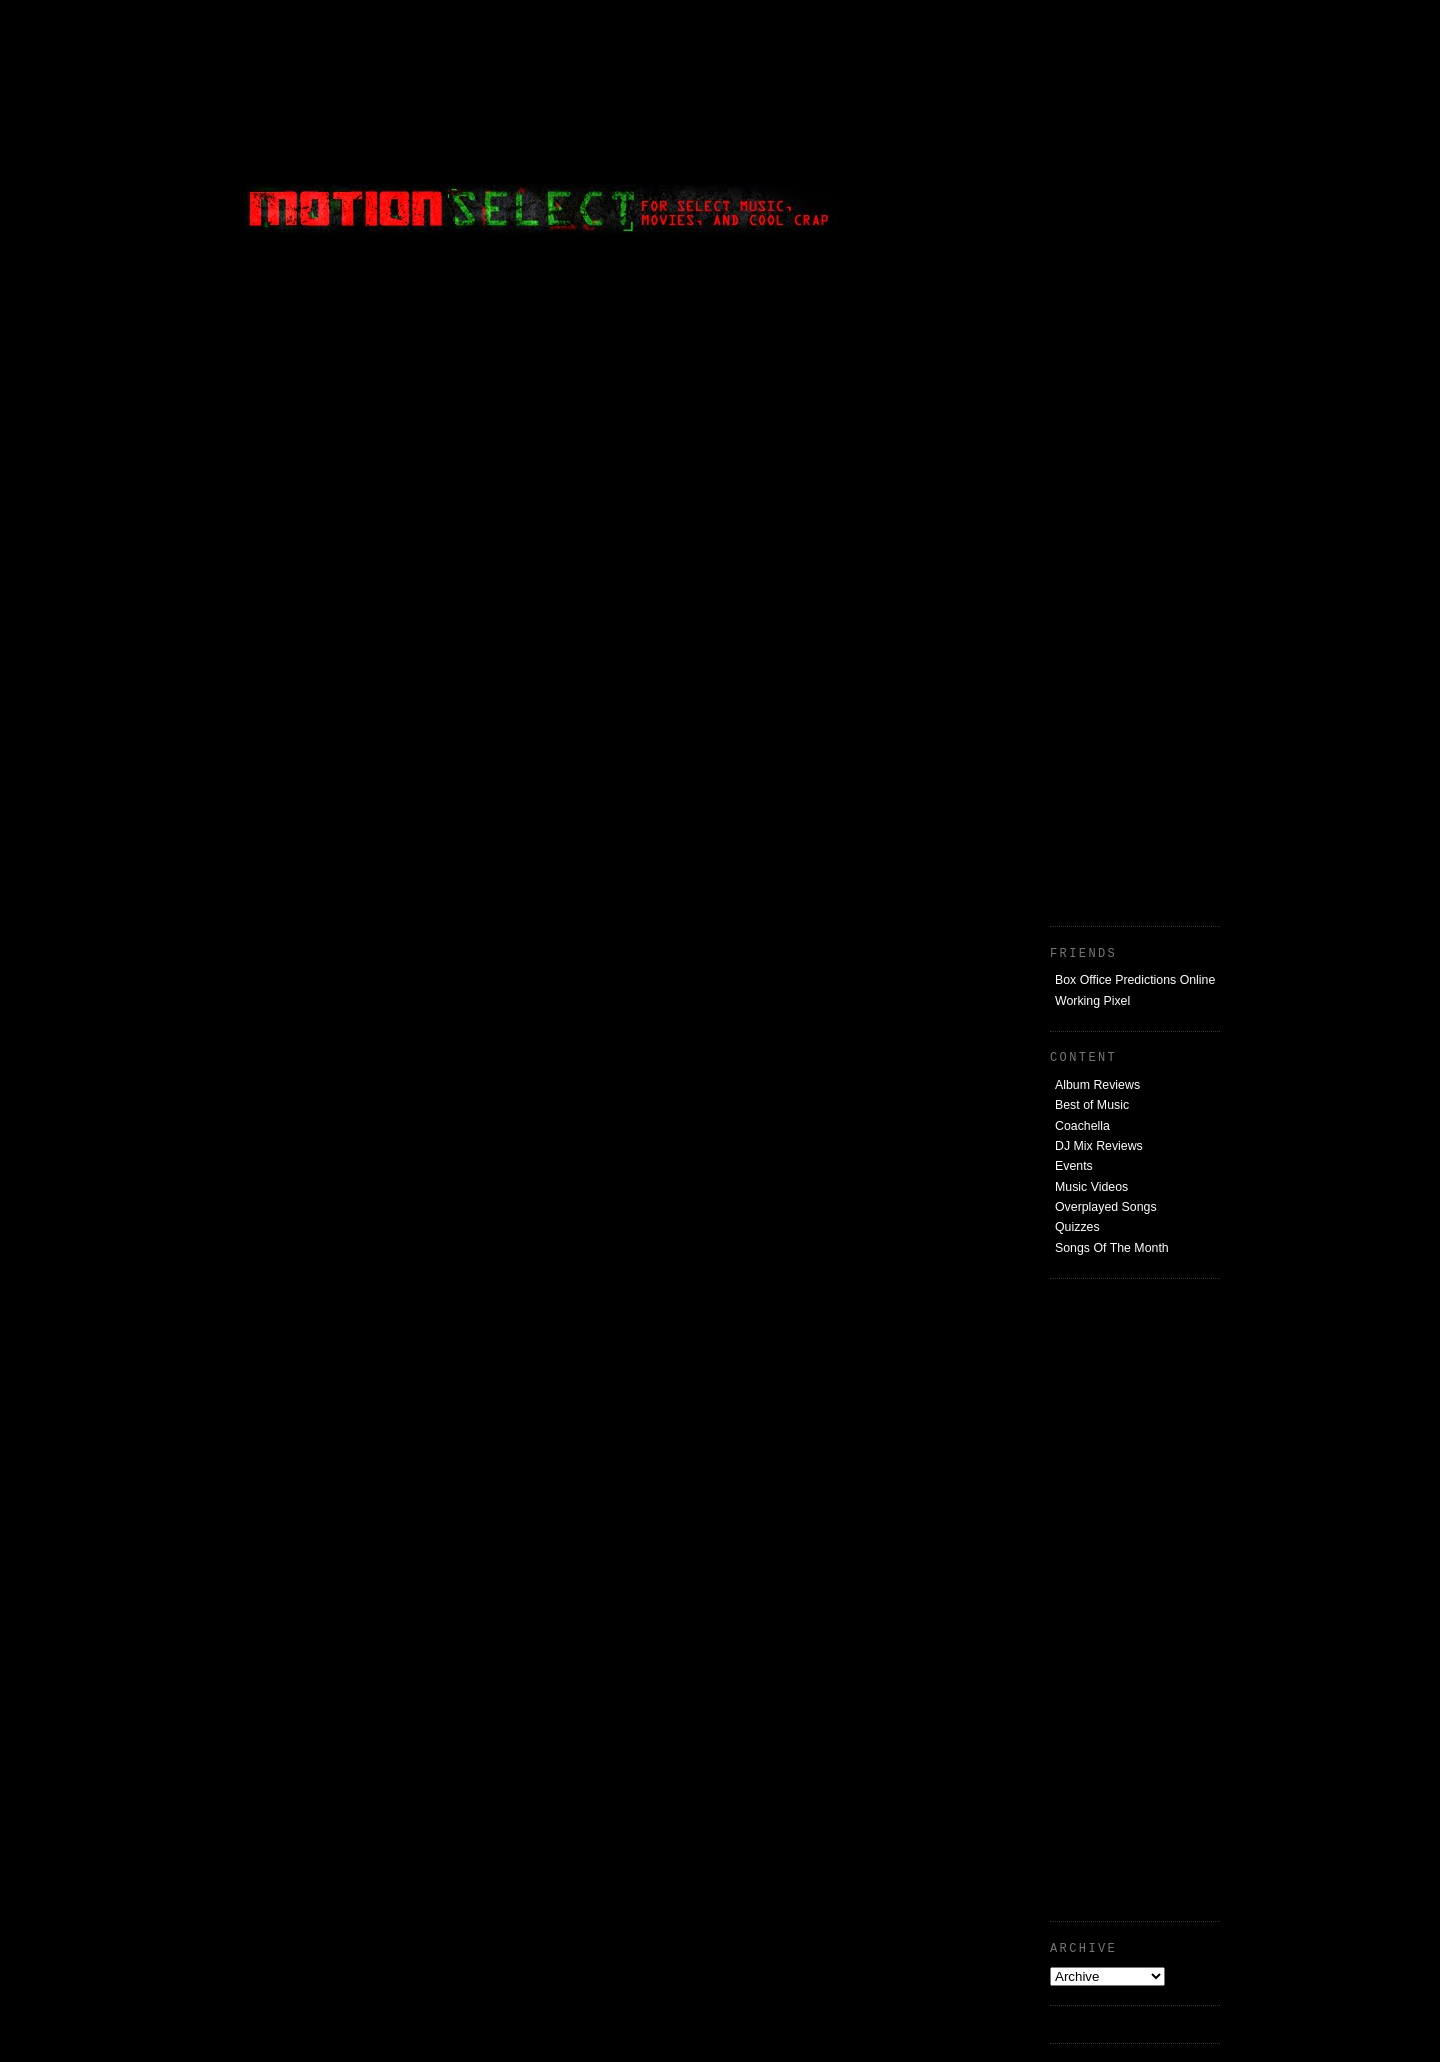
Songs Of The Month (1112, 1248)
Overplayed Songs (1106, 1207)
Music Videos (1091, 1187)
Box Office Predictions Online (1135, 980)
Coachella (1082, 1126)
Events (1074, 1166)
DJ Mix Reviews (1099, 1146)
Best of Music (1092, 1105)
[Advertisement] (1070, 135)
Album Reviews (1097, 1085)
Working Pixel (1092, 1001)
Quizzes (1077, 1227)
